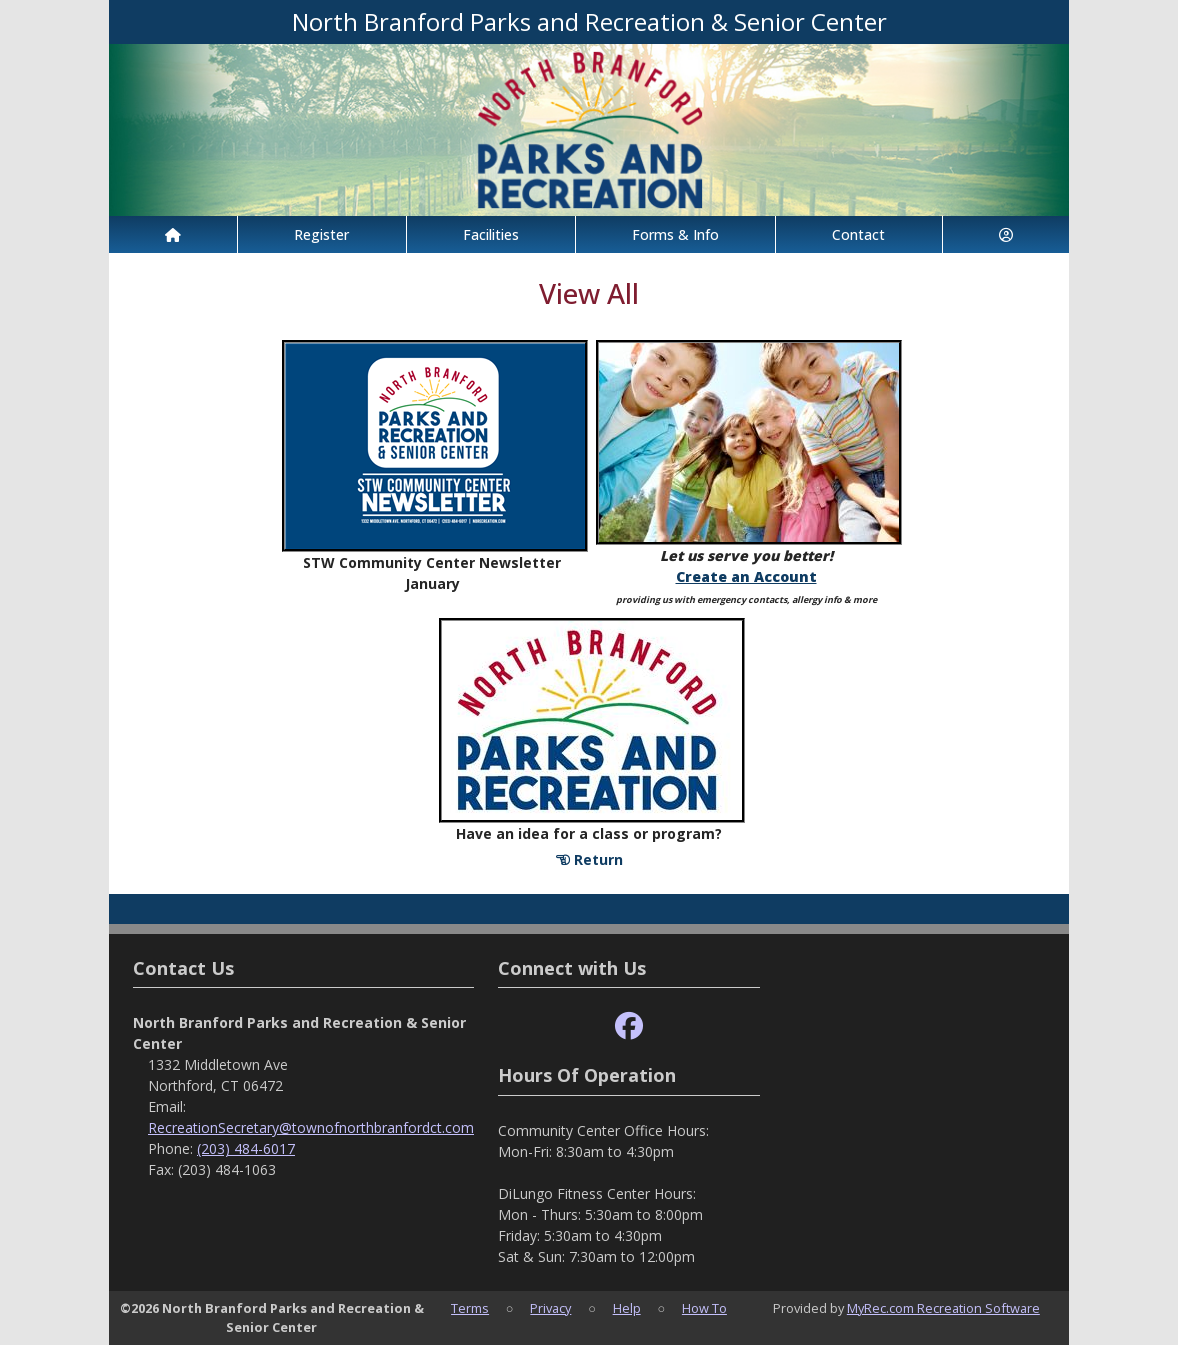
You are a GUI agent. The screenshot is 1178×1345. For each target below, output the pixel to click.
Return (589, 859)
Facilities (491, 234)
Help (627, 1308)
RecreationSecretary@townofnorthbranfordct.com (311, 1127)
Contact (858, 234)
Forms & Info (675, 234)
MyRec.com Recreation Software (943, 1308)
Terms (470, 1308)
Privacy (550, 1308)
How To (704, 1308)
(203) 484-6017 (246, 1148)
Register (321, 234)
